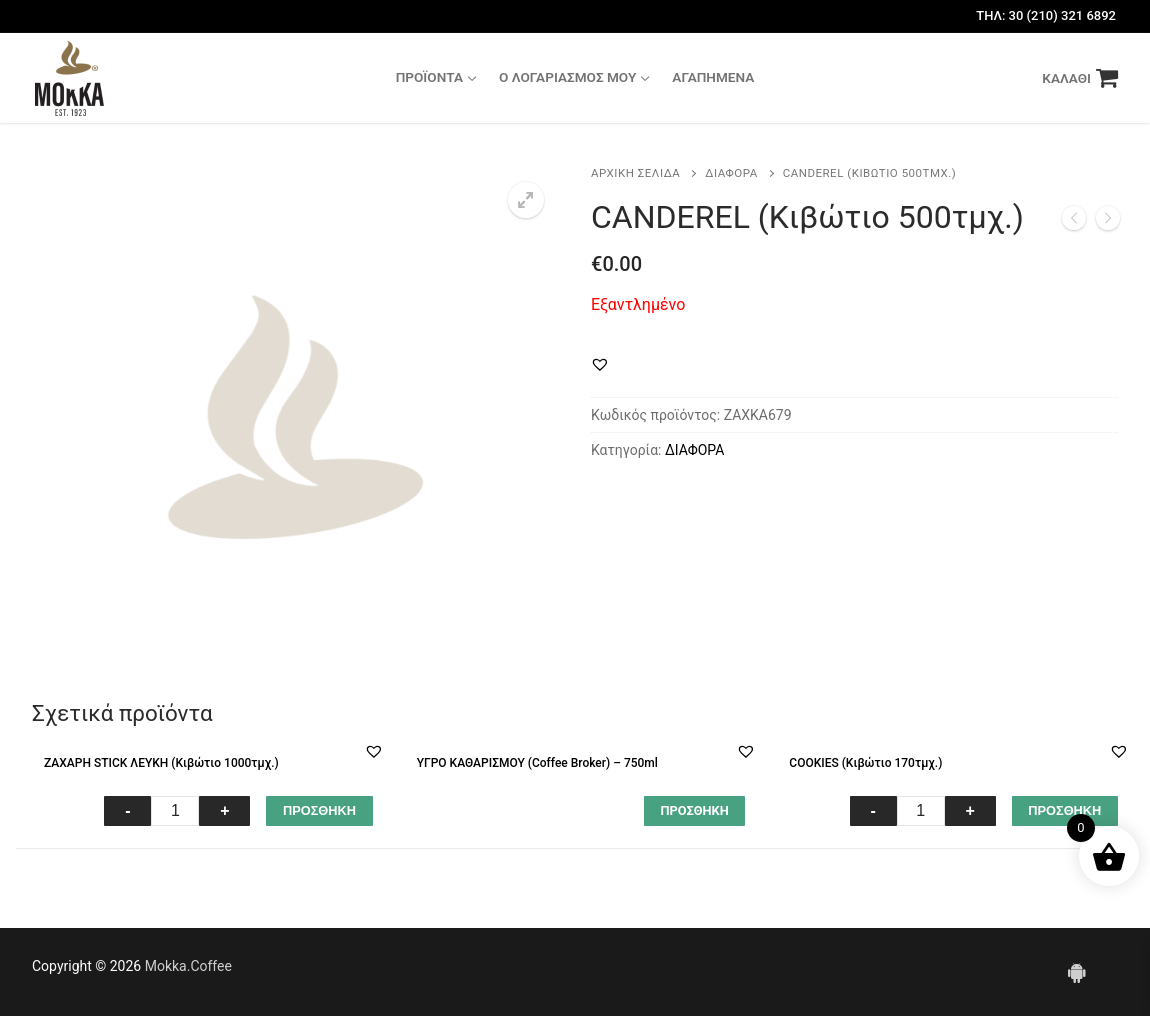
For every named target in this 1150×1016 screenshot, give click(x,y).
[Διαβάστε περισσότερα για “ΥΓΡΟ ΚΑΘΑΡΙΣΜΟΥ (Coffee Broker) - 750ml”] (694, 811)
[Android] (1077, 972)
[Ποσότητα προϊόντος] (175, 811)
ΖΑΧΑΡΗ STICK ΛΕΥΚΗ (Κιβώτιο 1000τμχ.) (161, 763)
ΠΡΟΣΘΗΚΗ (319, 810)
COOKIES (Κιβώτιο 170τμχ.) (865, 763)
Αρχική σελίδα (635, 173)
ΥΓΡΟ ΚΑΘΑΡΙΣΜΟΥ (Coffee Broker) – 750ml (537, 763)
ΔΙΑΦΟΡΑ (731, 173)
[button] (600, 364)
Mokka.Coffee (188, 966)
